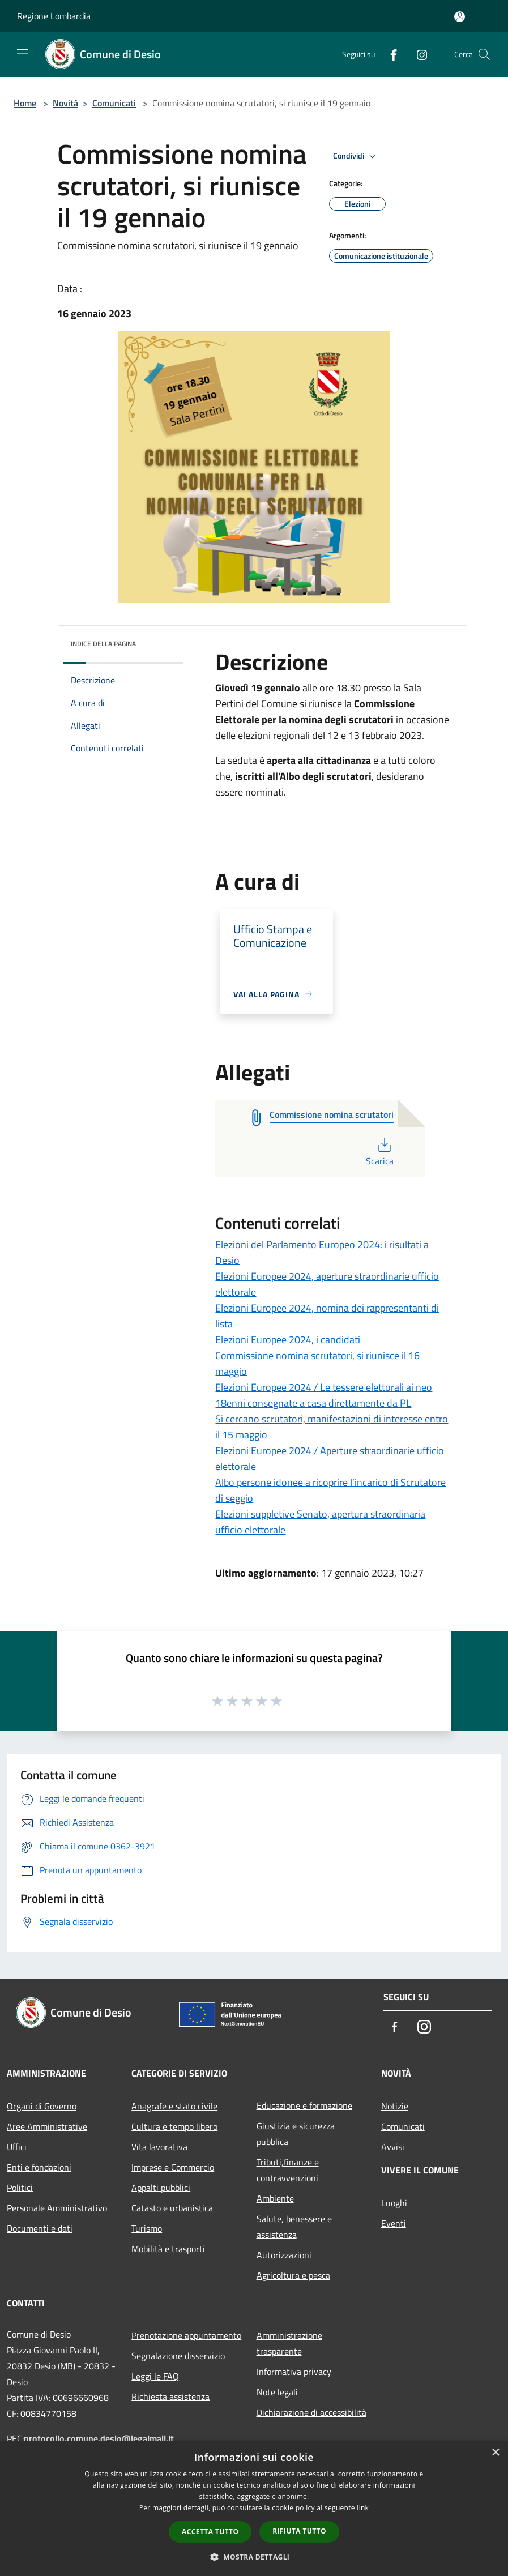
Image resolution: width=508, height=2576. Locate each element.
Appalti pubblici (160, 2187)
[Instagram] (417, 54)
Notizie (394, 2106)
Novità (65, 103)
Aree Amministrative (47, 2126)
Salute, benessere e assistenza (294, 2226)
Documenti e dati (39, 2228)
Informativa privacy (294, 2371)
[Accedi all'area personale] (459, 16)
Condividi (356, 156)
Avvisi (392, 2147)
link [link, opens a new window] (363, 2508)
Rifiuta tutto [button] (299, 2531)
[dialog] (254, 2508)
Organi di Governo (41, 2106)
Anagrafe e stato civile (174, 2106)
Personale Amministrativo (57, 2208)
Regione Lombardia (54, 16)
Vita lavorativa (159, 2147)
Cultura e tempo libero (174, 2126)
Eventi (393, 2223)
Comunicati (114, 103)
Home (25, 103)
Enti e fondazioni (39, 2167)
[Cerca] (484, 54)
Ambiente (275, 2198)
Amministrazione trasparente (289, 2343)
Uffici (17, 2147)
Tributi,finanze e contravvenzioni (288, 2170)
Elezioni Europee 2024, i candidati (287, 1339)
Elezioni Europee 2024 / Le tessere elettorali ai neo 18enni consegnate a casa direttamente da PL (323, 1395)
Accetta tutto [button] (210, 2531)
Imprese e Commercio (172, 2167)
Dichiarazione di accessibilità (311, 2412)
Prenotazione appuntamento (186, 2335)
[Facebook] (389, 54)
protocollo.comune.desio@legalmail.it (99, 2438)
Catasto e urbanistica (172, 2208)
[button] (254, 2556)
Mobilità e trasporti (168, 2248)
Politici (20, 2187)
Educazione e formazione (304, 2105)
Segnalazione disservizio (178, 2356)
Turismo (146, 2228)
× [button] (495, 2453)
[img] (159, 641)
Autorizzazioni (284, 2255)
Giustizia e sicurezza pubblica (296, 2133)
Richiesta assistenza (170, 2396)
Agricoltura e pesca (293, 2275)
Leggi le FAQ (155, 2376)
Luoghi (394, 2203)
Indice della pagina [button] (103, 643)
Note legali (277, 2392)
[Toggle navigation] (22, 53)
